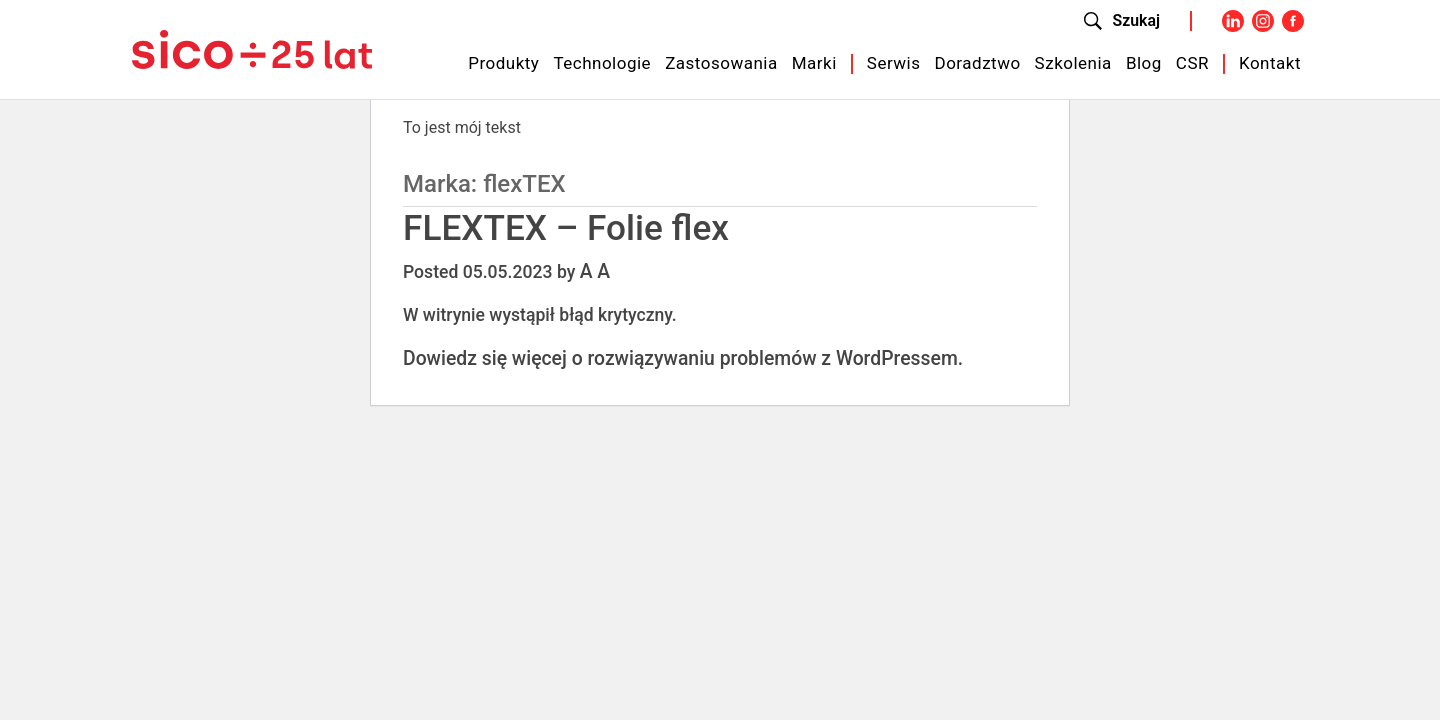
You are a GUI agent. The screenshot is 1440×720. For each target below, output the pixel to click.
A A (595, 271)
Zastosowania (721, 63)
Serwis (894, 63)
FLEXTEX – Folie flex (566, 228)
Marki (814, 63)
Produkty (503, 63)
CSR (1192, 63)
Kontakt (1270, 63)
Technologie (602, 63)
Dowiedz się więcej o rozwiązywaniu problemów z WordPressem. (683, 358)
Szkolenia (1073, 63)
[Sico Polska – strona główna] (252, 48)
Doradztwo (978, 63)
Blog (1144, 63)
